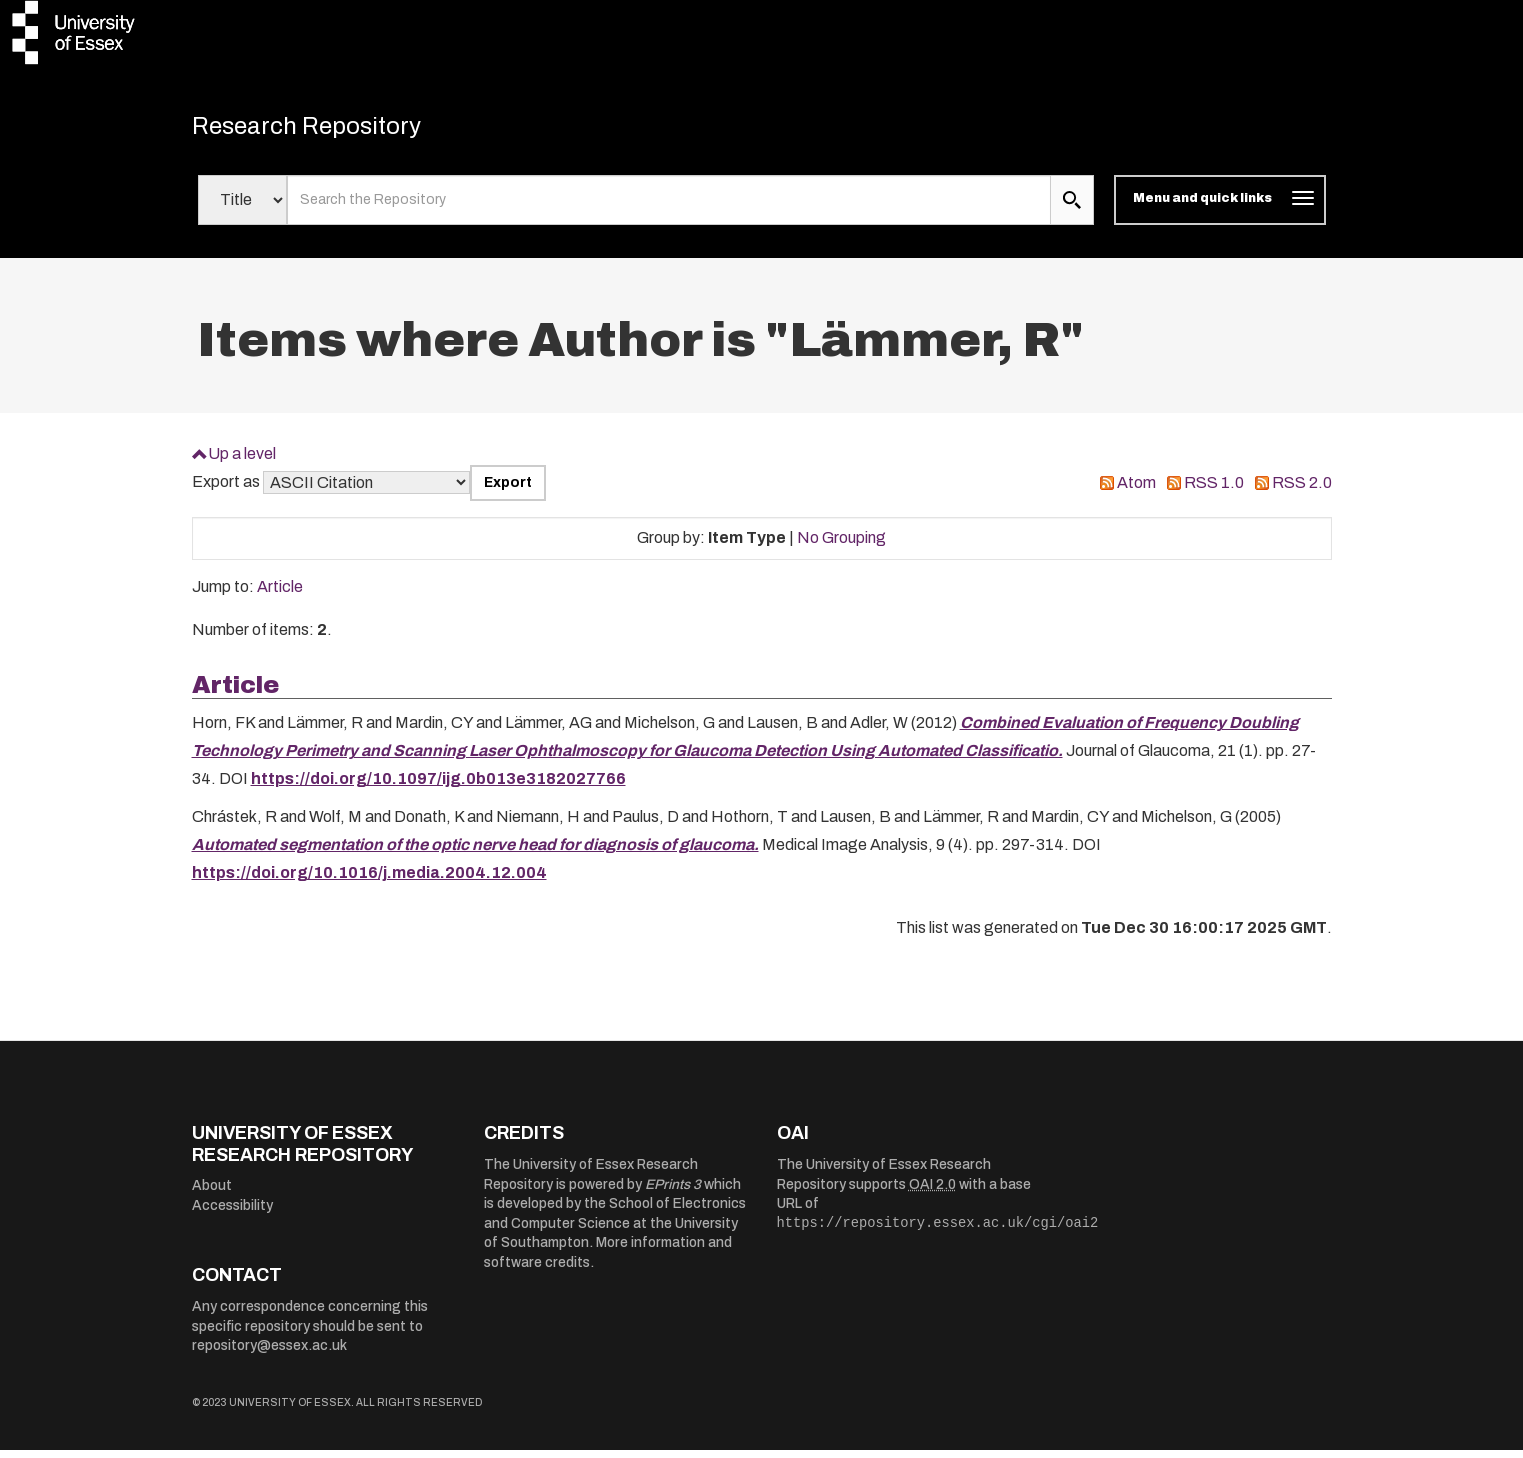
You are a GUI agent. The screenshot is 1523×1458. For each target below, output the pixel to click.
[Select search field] (242, 208)
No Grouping (841, 545)
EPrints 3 (673, 1191)
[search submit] (1072, 208)
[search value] (669, 208)
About (212, 1193)
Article (280, 594)
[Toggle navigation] (1219, 208)
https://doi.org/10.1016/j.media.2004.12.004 (369, 880)
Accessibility (232, 1213)
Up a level (242, 460)
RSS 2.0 (1302, 490)
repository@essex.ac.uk (269, 1353)
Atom (1136, 490)
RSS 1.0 (1214, 490)
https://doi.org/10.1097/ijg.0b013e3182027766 (438, 786)
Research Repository (332, 130)
